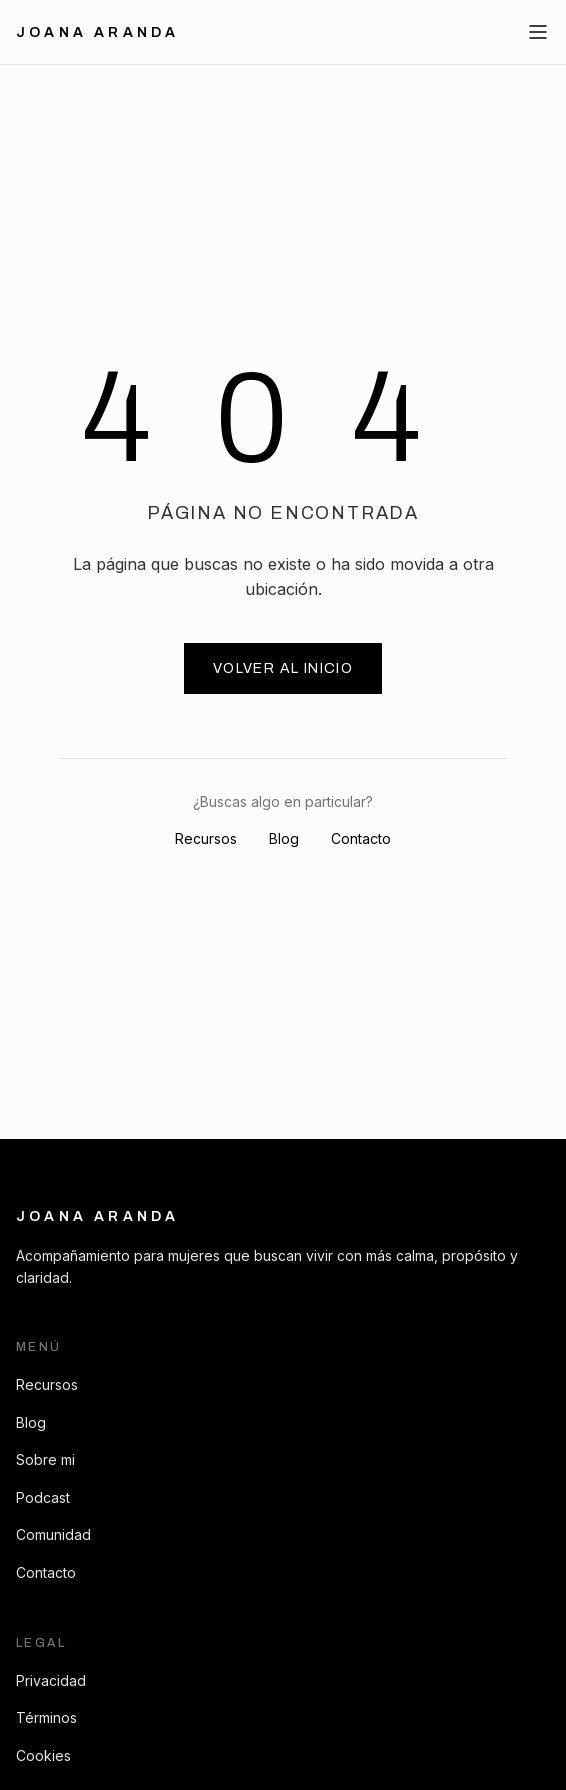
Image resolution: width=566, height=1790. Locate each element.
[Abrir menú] (538, 32)
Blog (284, 838)
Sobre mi (45, 1459)
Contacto (361, 838)
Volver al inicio (283, 668)
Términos (46, 1717)
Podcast (43, 1497)
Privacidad (51, 1680)
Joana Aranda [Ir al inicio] (97, 32)
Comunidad (53, 1534)
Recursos (206, 838)
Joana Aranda (97, 1216)
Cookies (43, 1755)
